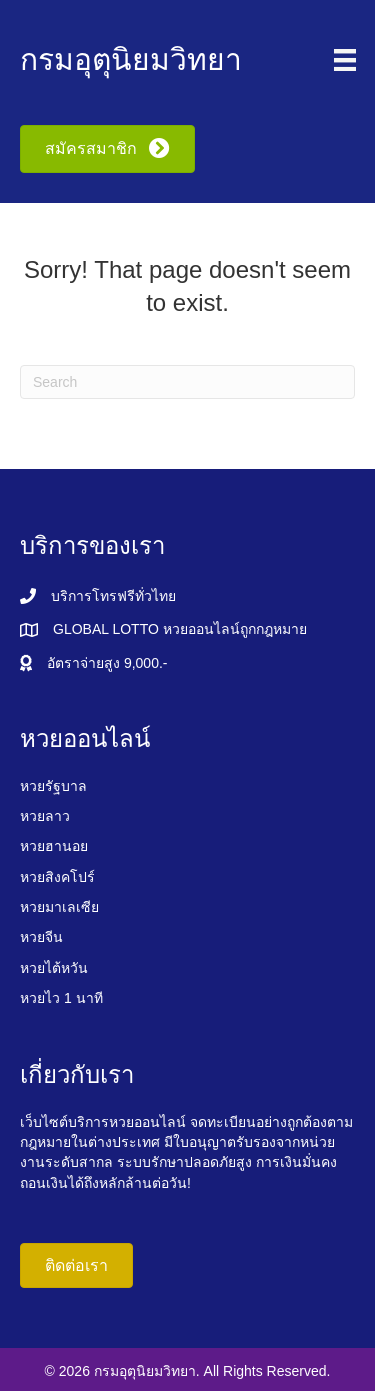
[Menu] (345, 60)
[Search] (187, 382)
